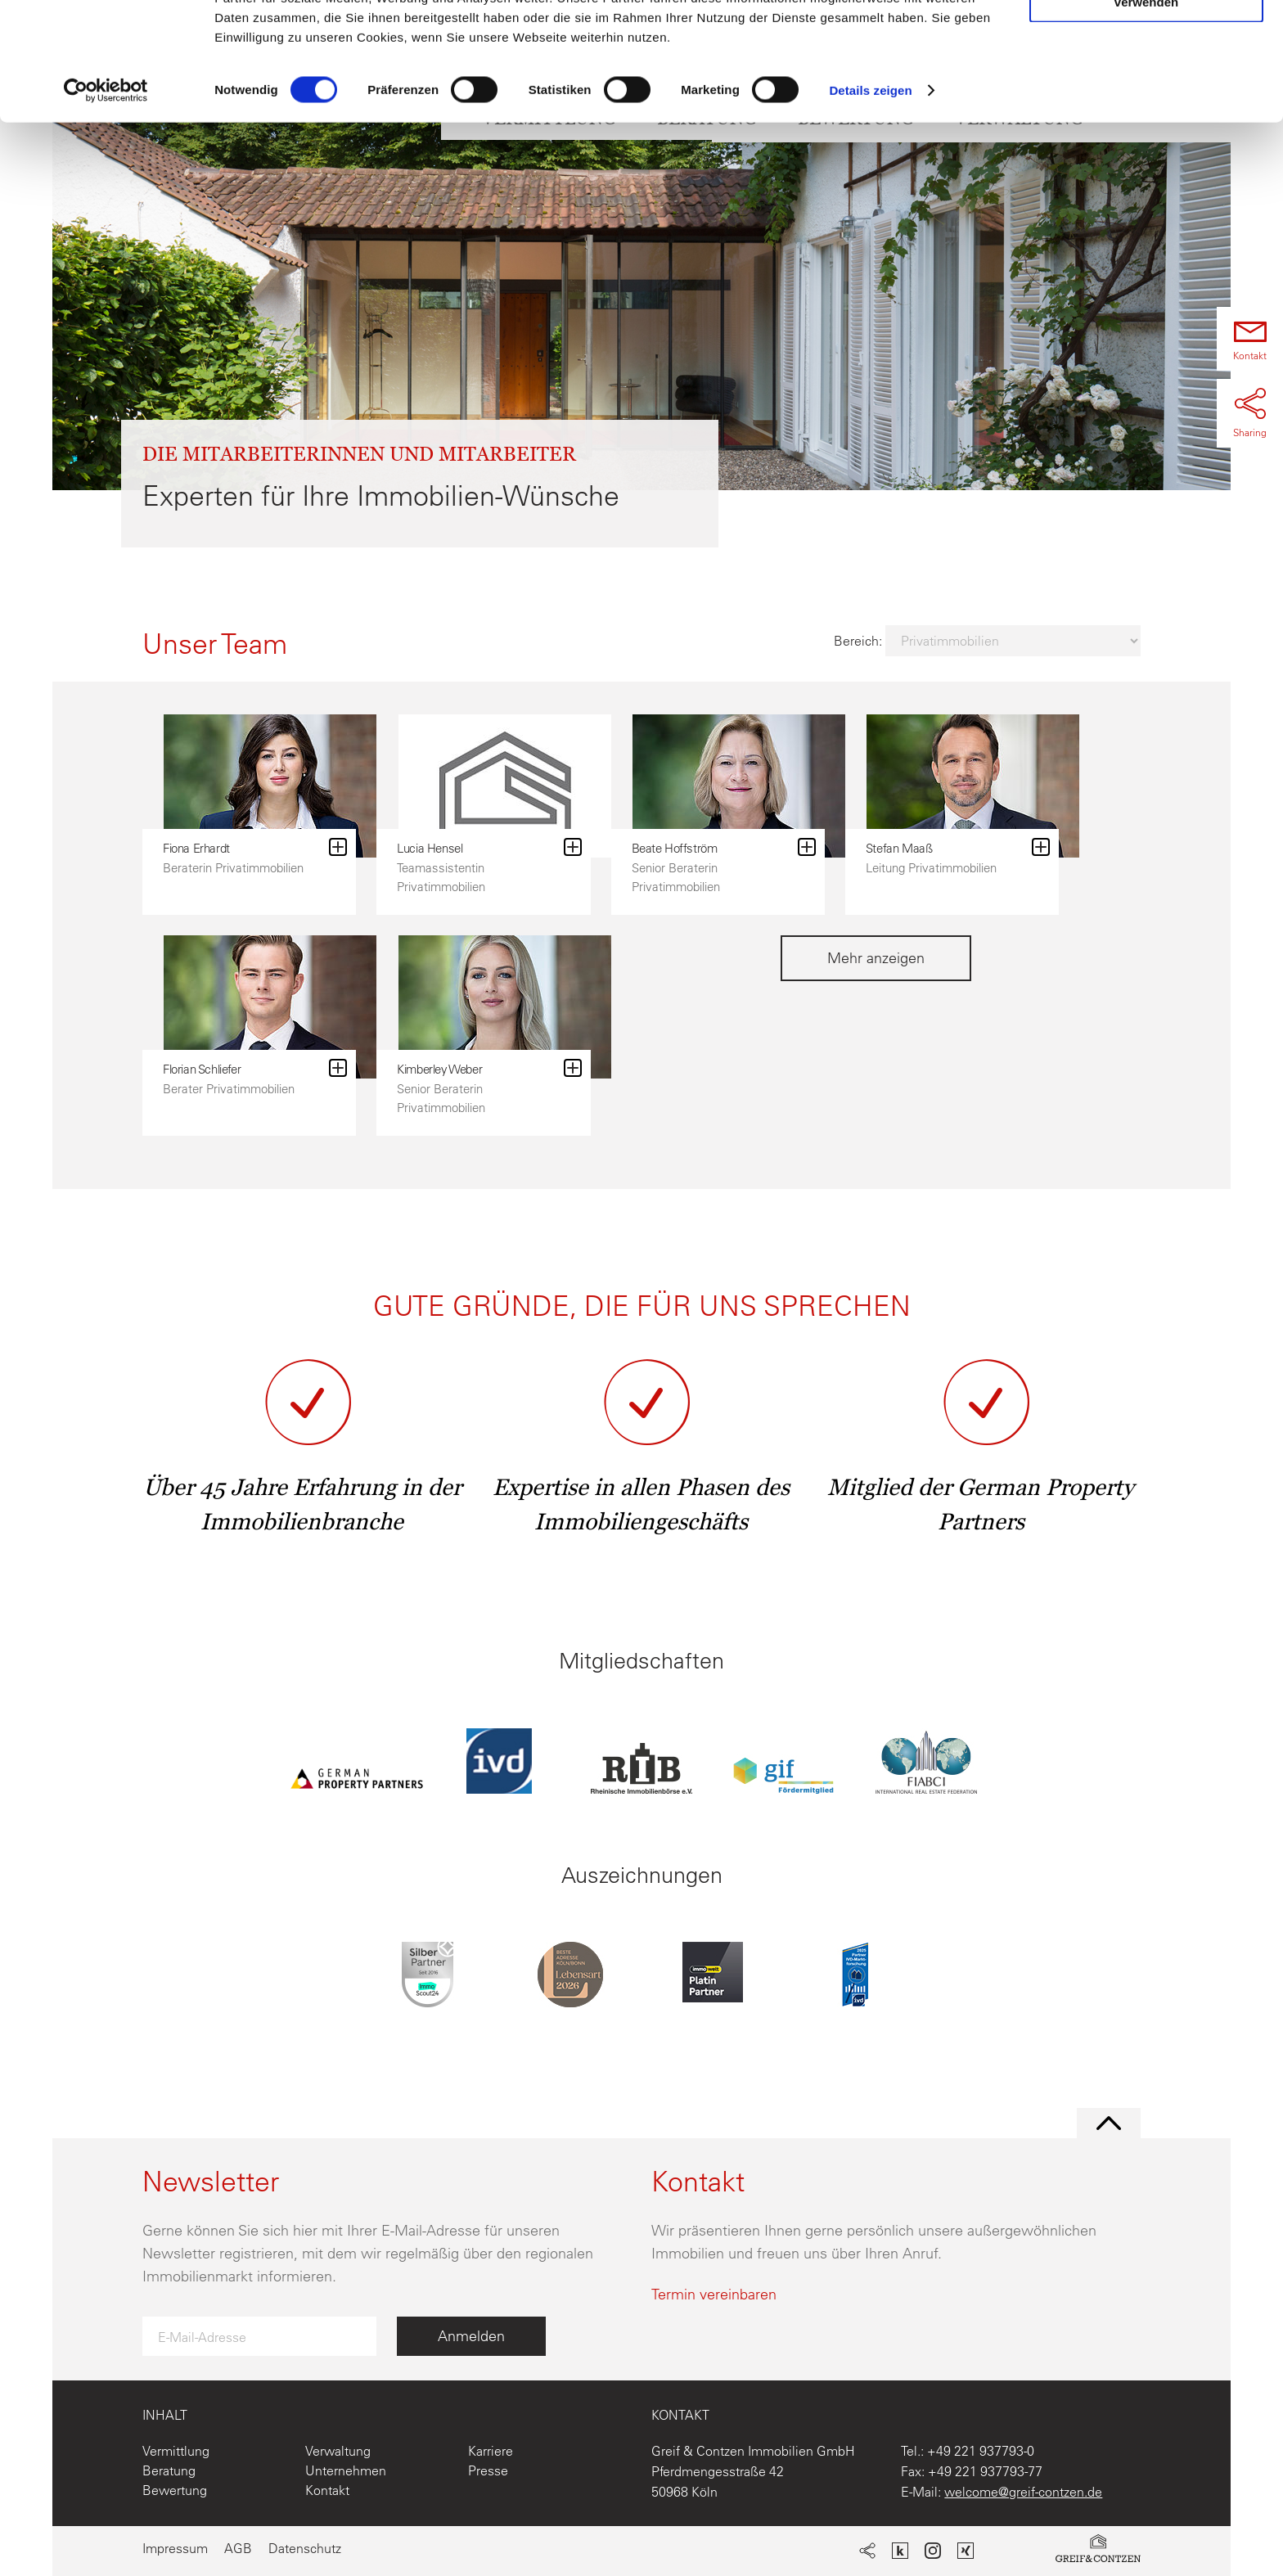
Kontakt (327, 2490)
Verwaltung (338, 2451)
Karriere (490, 2451)
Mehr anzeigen (876, 957)
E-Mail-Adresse (202, 2337)
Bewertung (174, 2490)
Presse (488, 2470)
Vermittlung (175, 2451)
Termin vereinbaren (714, 2294)
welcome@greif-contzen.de (1023, 2492)
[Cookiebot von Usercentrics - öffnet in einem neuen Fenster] (106, 191)
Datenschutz (304, 2548)
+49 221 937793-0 (980, 2451)
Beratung (169, 2470)
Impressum (175, 2548)
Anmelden (471, 2335)
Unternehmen (345, 2470)
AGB (238, 2548)
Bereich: (859, 641)
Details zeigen (870, 191)
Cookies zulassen (1146, 40)
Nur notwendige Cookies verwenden (1146, 96)
